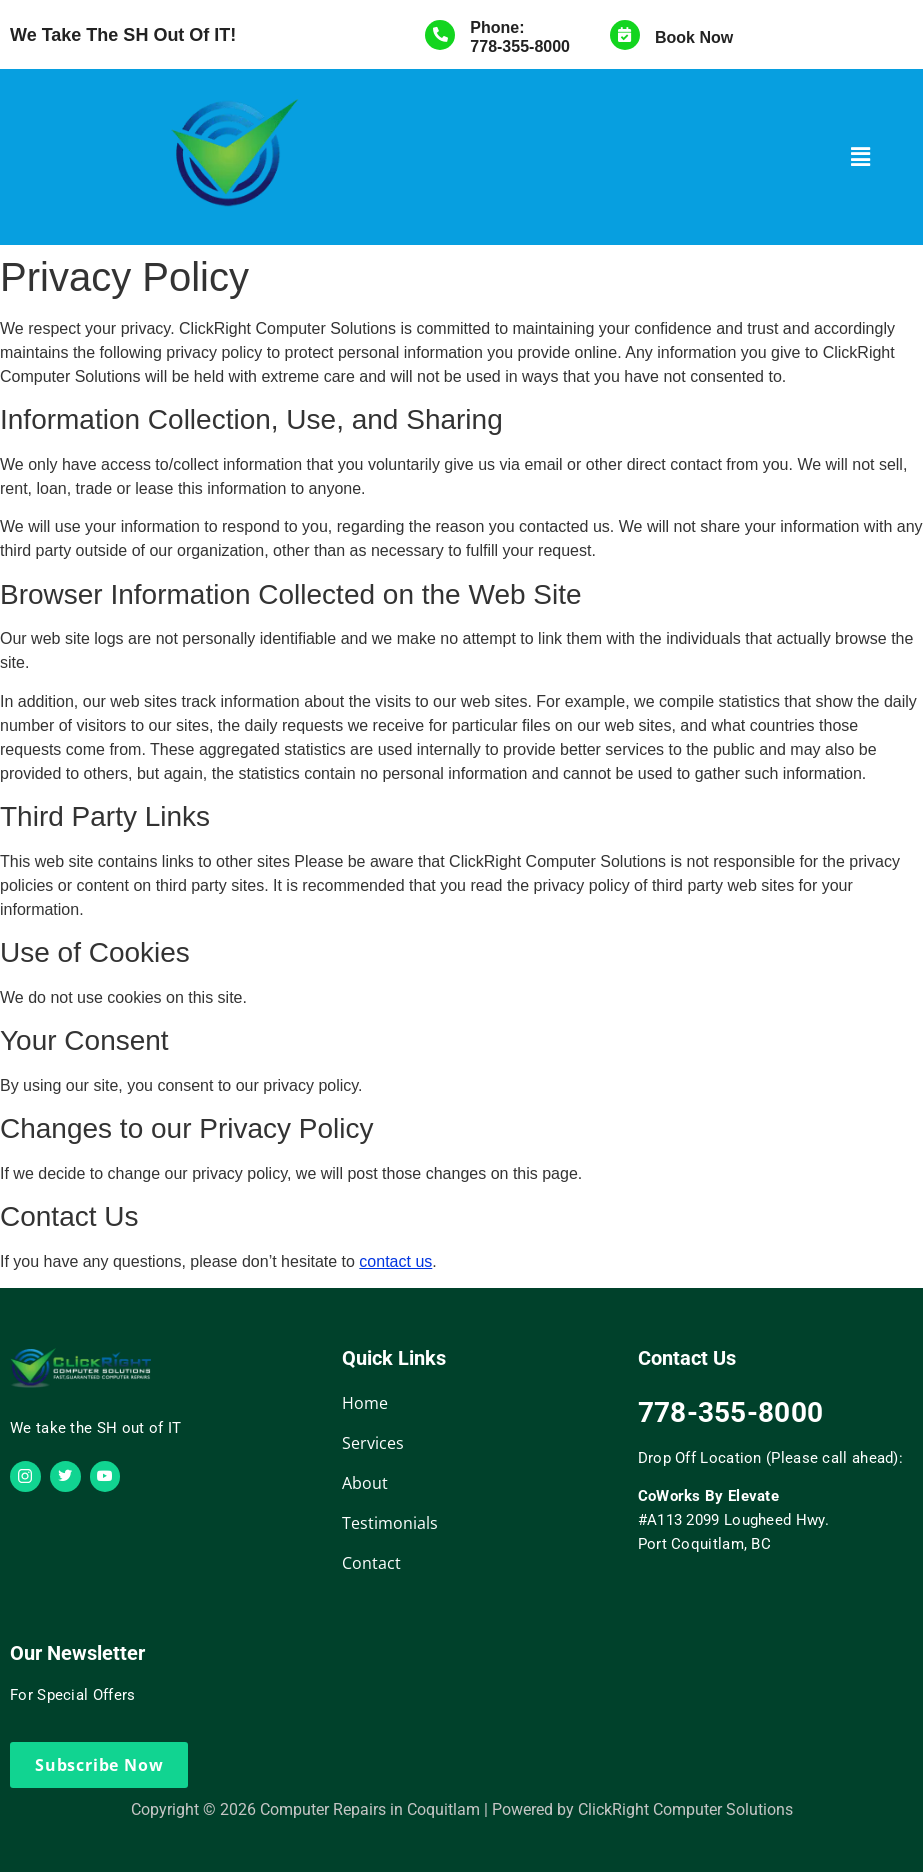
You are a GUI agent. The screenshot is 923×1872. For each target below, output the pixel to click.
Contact (371, 1563)
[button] (861, 157)
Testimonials (390, 1523)
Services (373, 1443)
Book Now (694, 37)
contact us (395, 1261)
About (365, 1483)
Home (365, 1403)
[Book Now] (625, 35)
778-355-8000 (520, 46)
